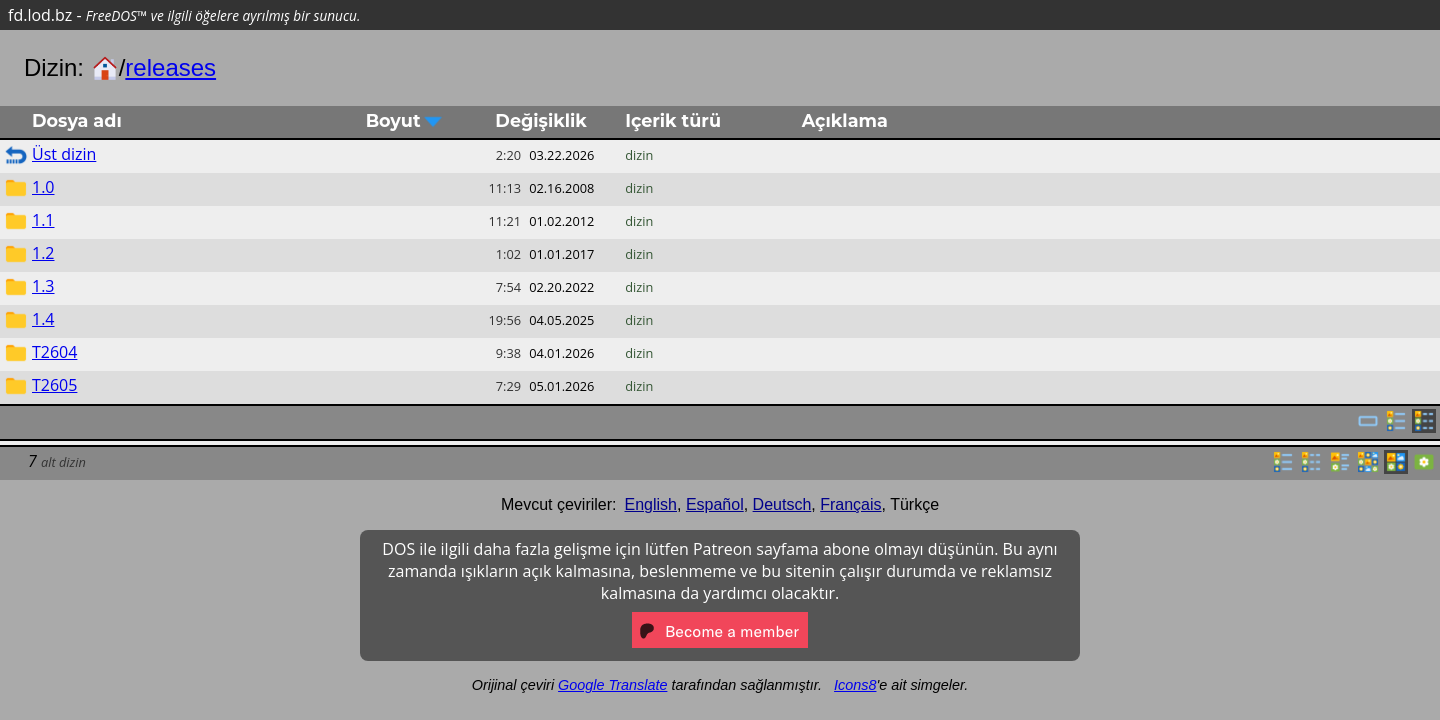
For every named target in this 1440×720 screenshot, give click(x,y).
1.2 (43, 253)
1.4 (43, 319)
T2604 (54, 352)
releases (170, 67)
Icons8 (855, 685)
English (651, 504)
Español (715, 504)
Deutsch (782, 504)
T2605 (54, 385)
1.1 (43, 220)
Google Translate (612, 685)
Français (850, 504)
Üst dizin (64, 154)
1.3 (43, 286)
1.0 (43, 187)
